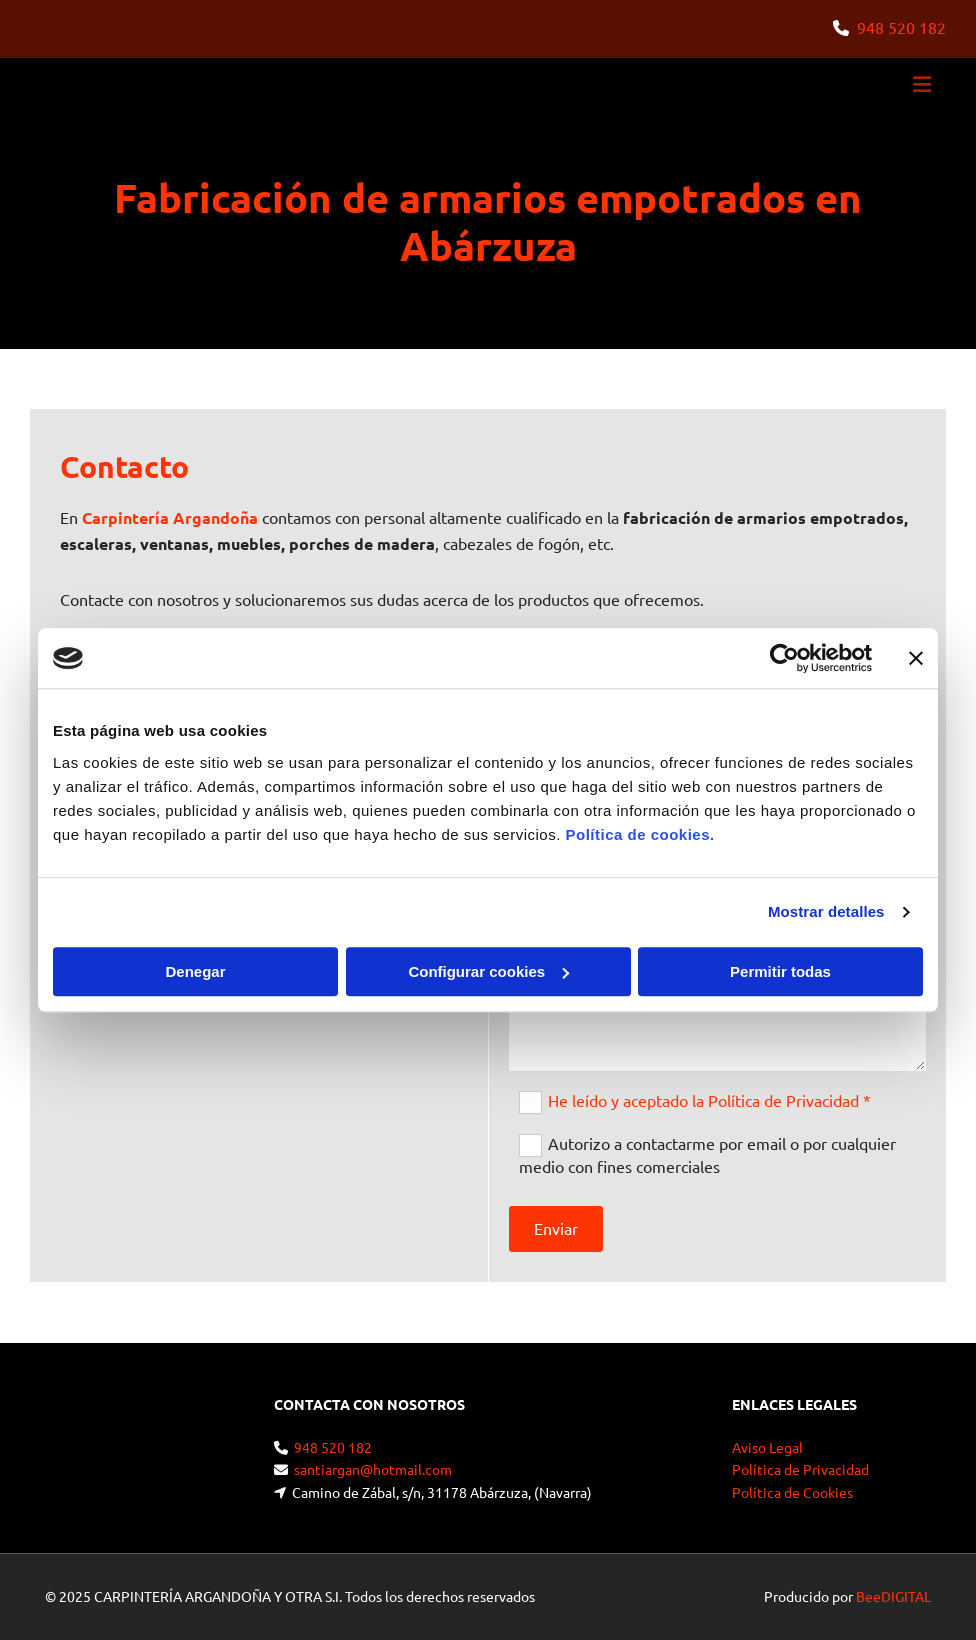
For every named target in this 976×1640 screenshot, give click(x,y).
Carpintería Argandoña (170, 517)
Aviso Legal (767, 1447)
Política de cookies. (639, 834)
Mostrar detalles (826, 911)
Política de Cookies (792, 1492)
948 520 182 (901, 27)
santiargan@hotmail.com (373, 1469)
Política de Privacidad (800, 1469)
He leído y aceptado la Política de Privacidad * (709, 1100)
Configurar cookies (488, 971)
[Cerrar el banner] (916, 658)
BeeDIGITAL (893, 1596)
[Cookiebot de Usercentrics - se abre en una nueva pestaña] (784, 658)
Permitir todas (780, 971)
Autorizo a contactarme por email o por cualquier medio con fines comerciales (707, 1155)
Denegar (195, 971)
